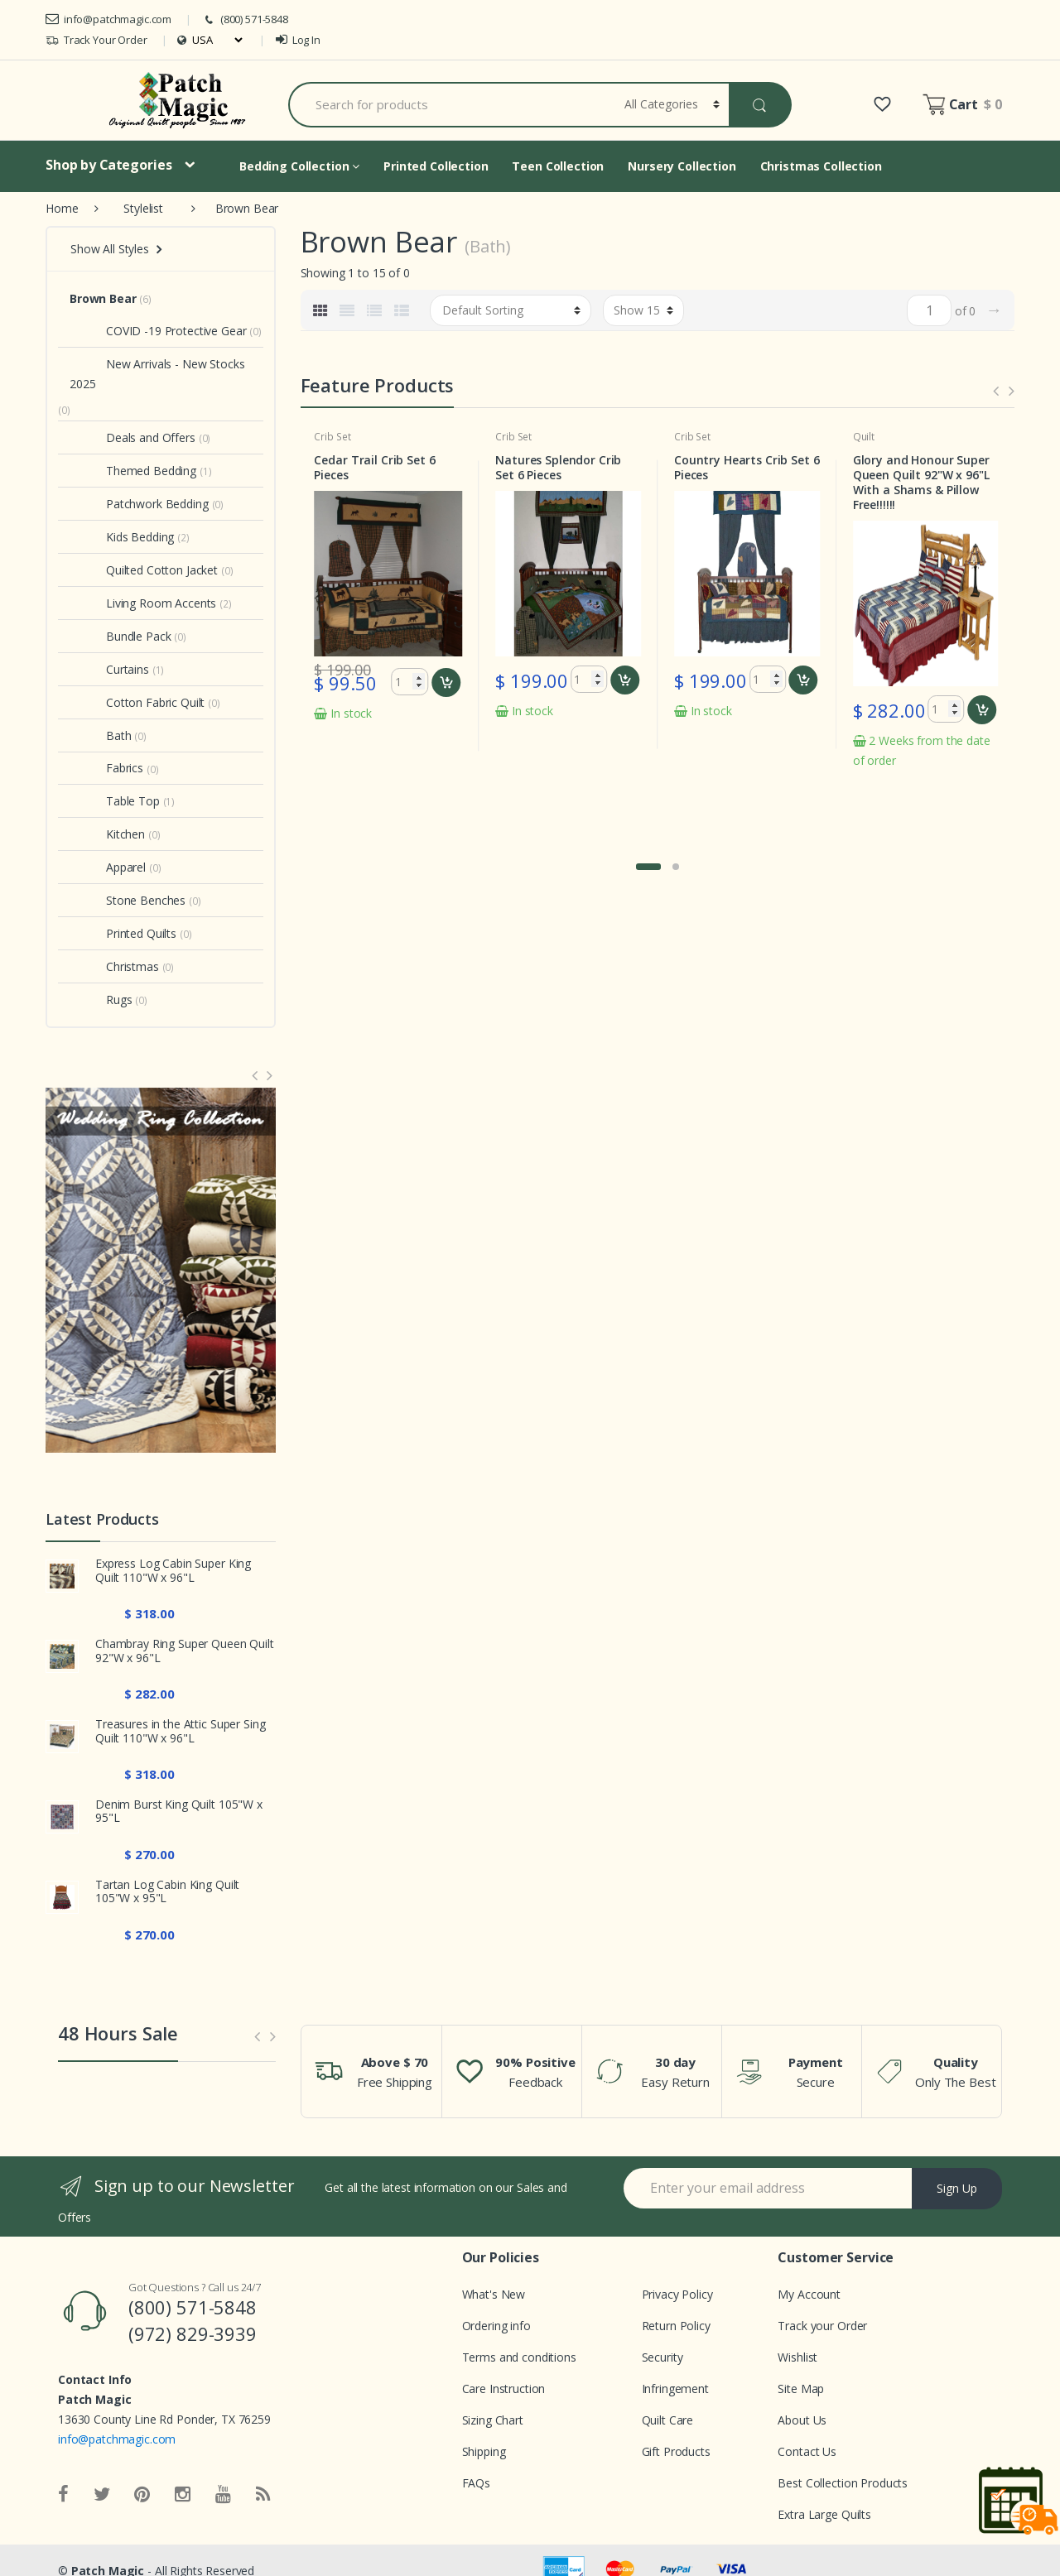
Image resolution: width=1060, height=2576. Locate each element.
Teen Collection (558, 166)
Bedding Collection (299, 166)
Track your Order (822, 2325)
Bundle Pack (120, 636)
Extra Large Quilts (824, 2514)
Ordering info (496, 2325)
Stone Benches (128, 900)
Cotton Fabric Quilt (137, 702)
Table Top (115, 801)
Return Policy (676, 2325)
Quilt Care (668, 2420)
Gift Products (676, 2451)
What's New (494, 2294)
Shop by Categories (108, 165)
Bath (100, 735)
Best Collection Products (843, 2483)
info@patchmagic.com (108, 19)
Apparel (108, 867)
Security (662, 2357)
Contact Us (807, 2451)
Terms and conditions (519, 2357)
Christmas (114, 966)
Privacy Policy (677, 2294)
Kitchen (107, 834)
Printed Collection (435, 166)
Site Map (801, 2388)
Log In (298, 39)
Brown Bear (103, 298)
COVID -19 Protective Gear (158, 331)
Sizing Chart (492, 2420)
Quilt (863, 437)
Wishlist (797, 2357)
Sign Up (957, 2188)
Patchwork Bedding (139, 504)
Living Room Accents (143, 603)
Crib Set (332, 437)
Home (62, 208)
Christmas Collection (821, 166)
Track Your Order (96, 40)
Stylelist (143, 208)
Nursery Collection (681, 166)
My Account (809, 2294)
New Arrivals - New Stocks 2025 (157, 374)
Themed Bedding (133, 470)
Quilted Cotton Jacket (144, 570)
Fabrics (106, 768)
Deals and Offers (132, 437)
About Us (802, 2420)
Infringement (675, 2388)
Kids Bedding (122, 537)
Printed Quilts (123, 933)
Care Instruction (504, 2388)
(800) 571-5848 (245, 19)
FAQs (476, 2483)
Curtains (109, 669)
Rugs (101, 999)
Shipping (484, 2451)
